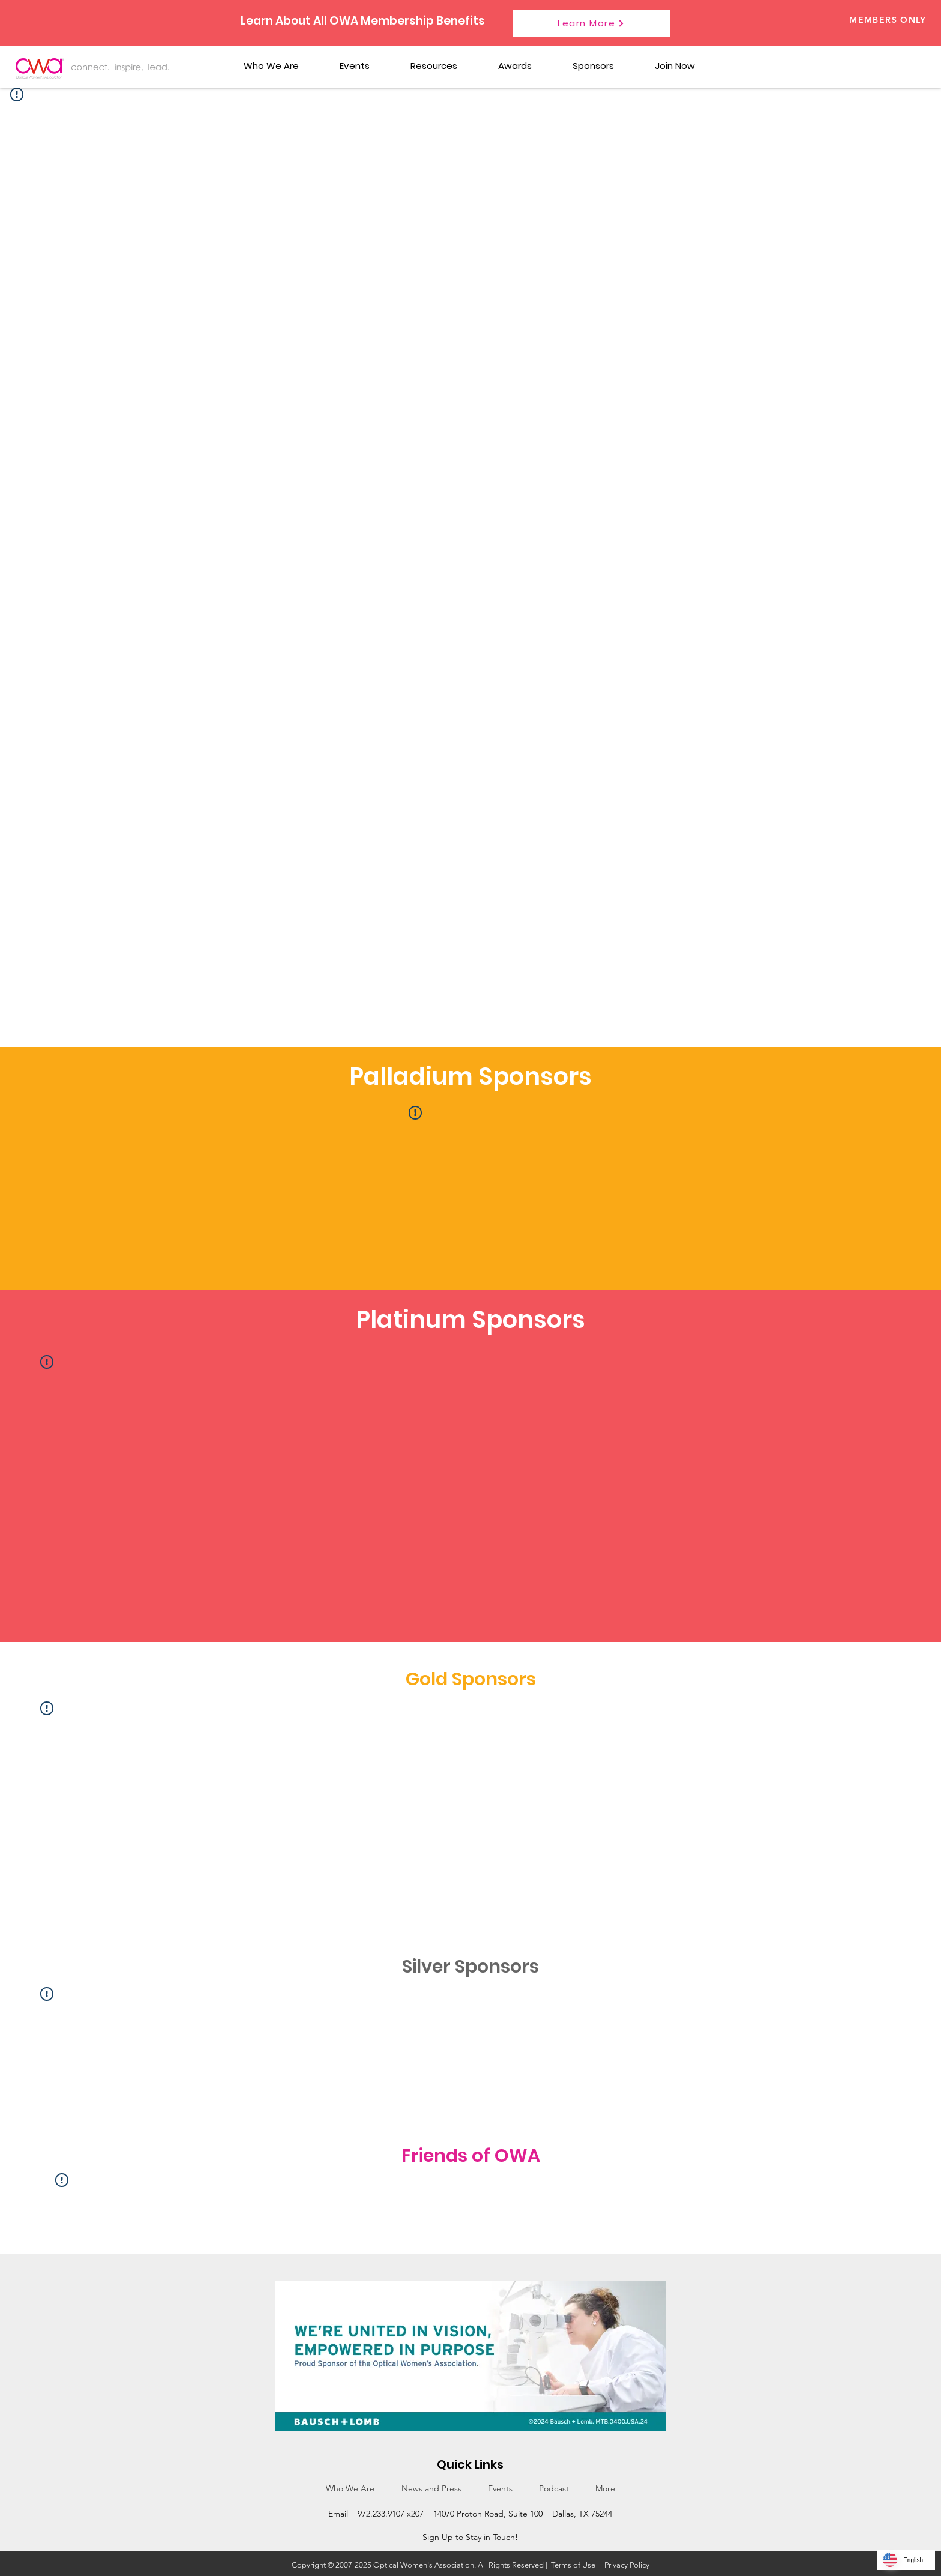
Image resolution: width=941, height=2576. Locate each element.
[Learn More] (591, 23)
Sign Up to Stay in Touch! (470, 2537)
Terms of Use (573, 2564)
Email (338, 2513)
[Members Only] (866, 20)
